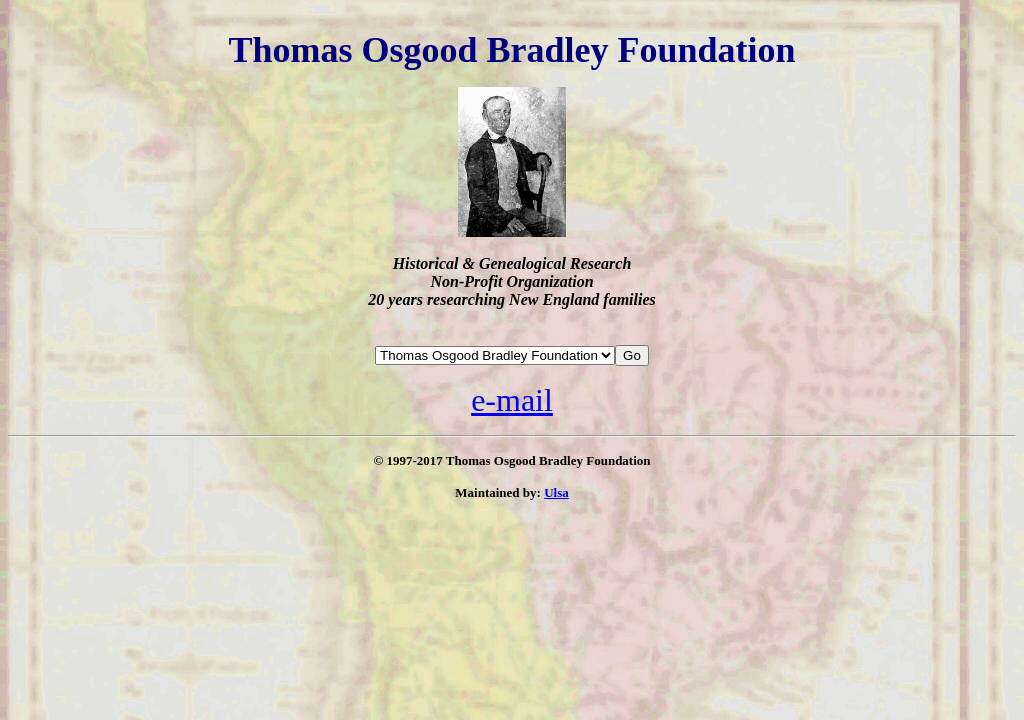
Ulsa (556, 492)
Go (632, 355)
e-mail (512, 400)
